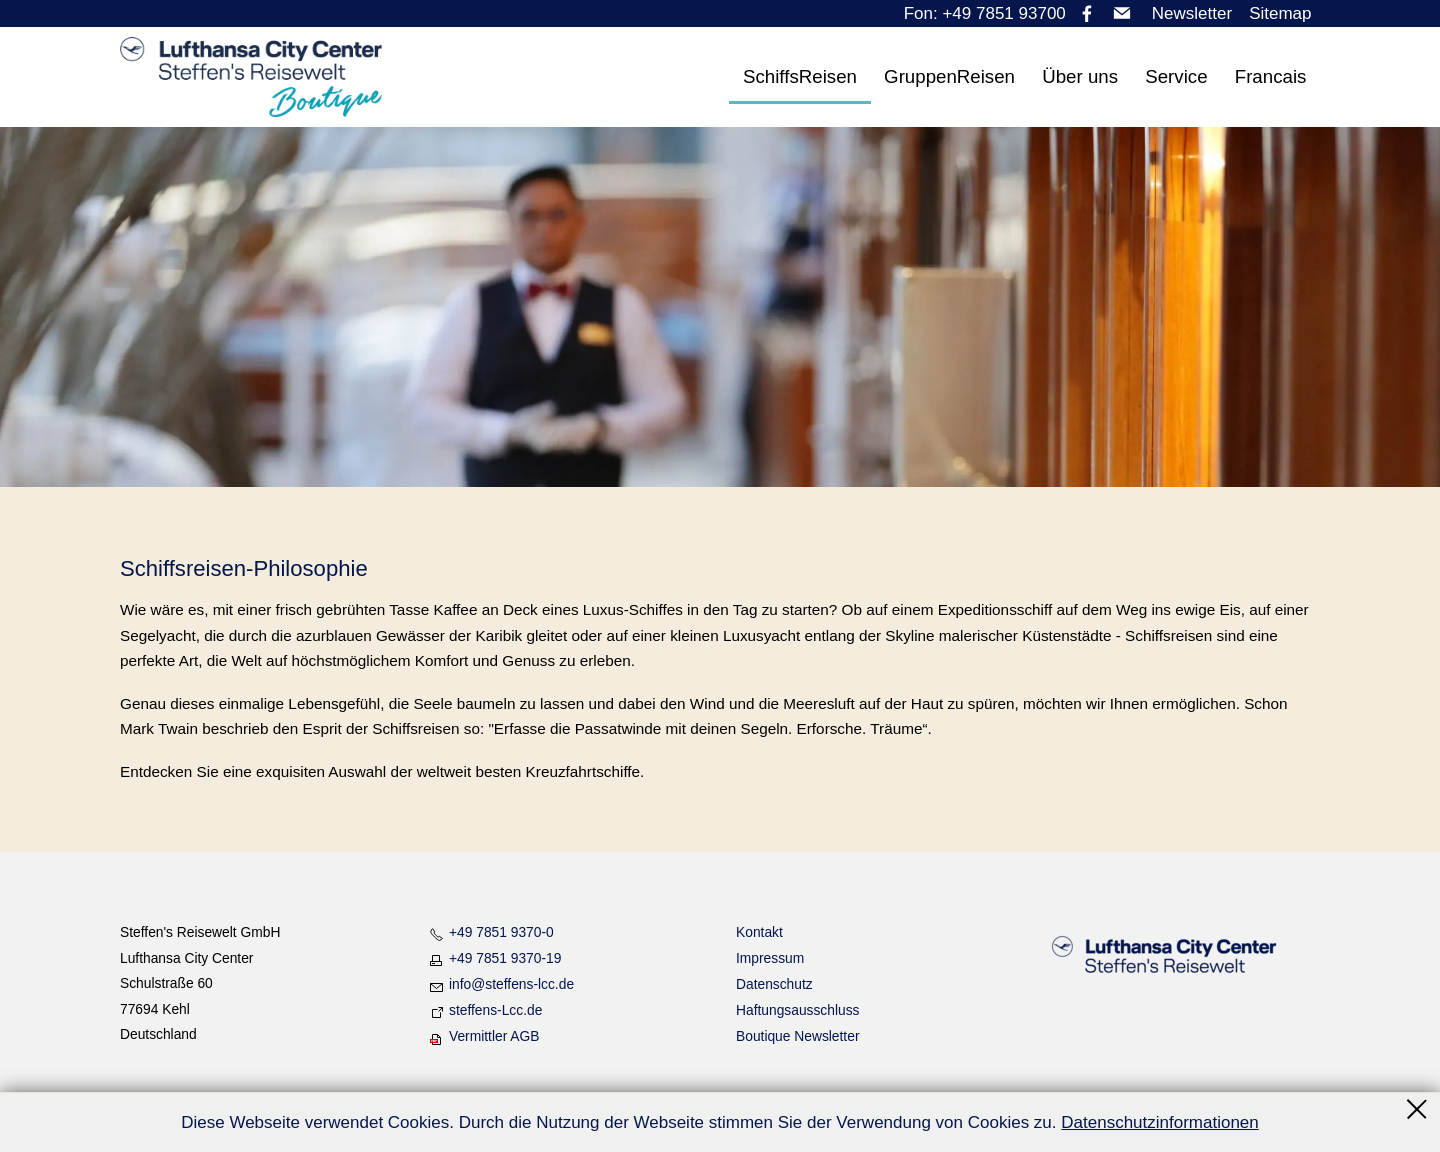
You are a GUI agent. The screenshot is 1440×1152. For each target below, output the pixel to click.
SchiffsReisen (800, 76)
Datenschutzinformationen (1160, 1122)
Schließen (1418, 1109)
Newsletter (1192, 13)
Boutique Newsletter (797, 1036)
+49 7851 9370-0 (501, 932)
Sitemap (1280, 13)
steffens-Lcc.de (495, 1010)
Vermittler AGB (494, 1036)
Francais (1271, 76)
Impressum (770, 958)
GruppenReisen (949, 76)
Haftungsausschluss (797, 1010)
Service (1176, 76)
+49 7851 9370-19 (505, 958)
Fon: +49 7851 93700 (985, 13)
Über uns (1080, 76)
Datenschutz (774, 984)
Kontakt (759, 932)
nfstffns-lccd (511, 984)
